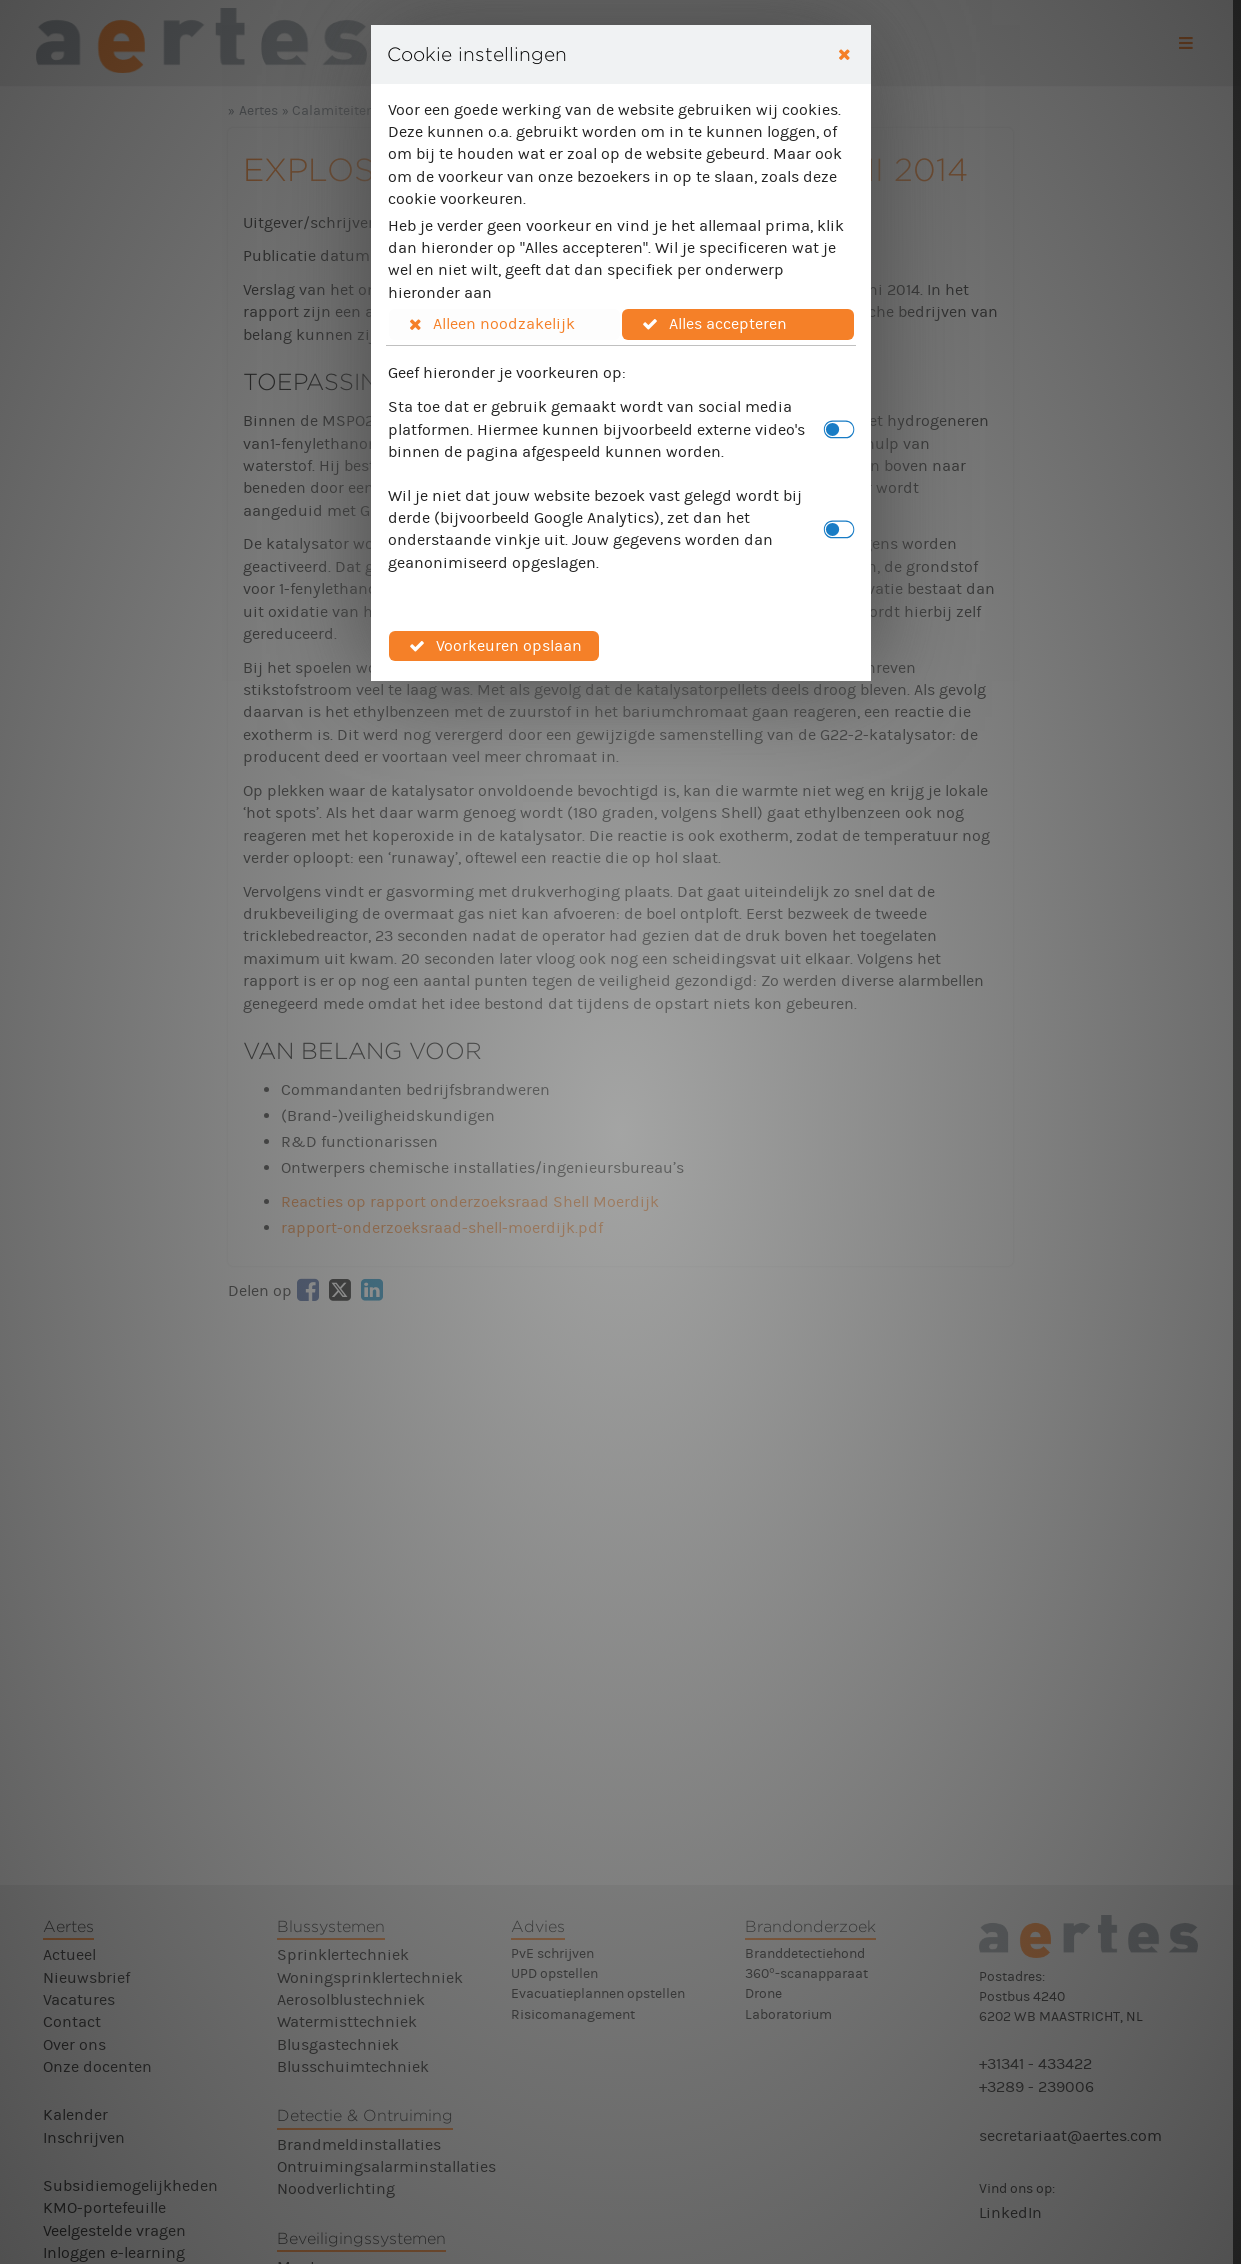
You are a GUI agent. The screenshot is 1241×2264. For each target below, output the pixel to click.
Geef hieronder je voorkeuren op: (507, 372)
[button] (505, 324)
